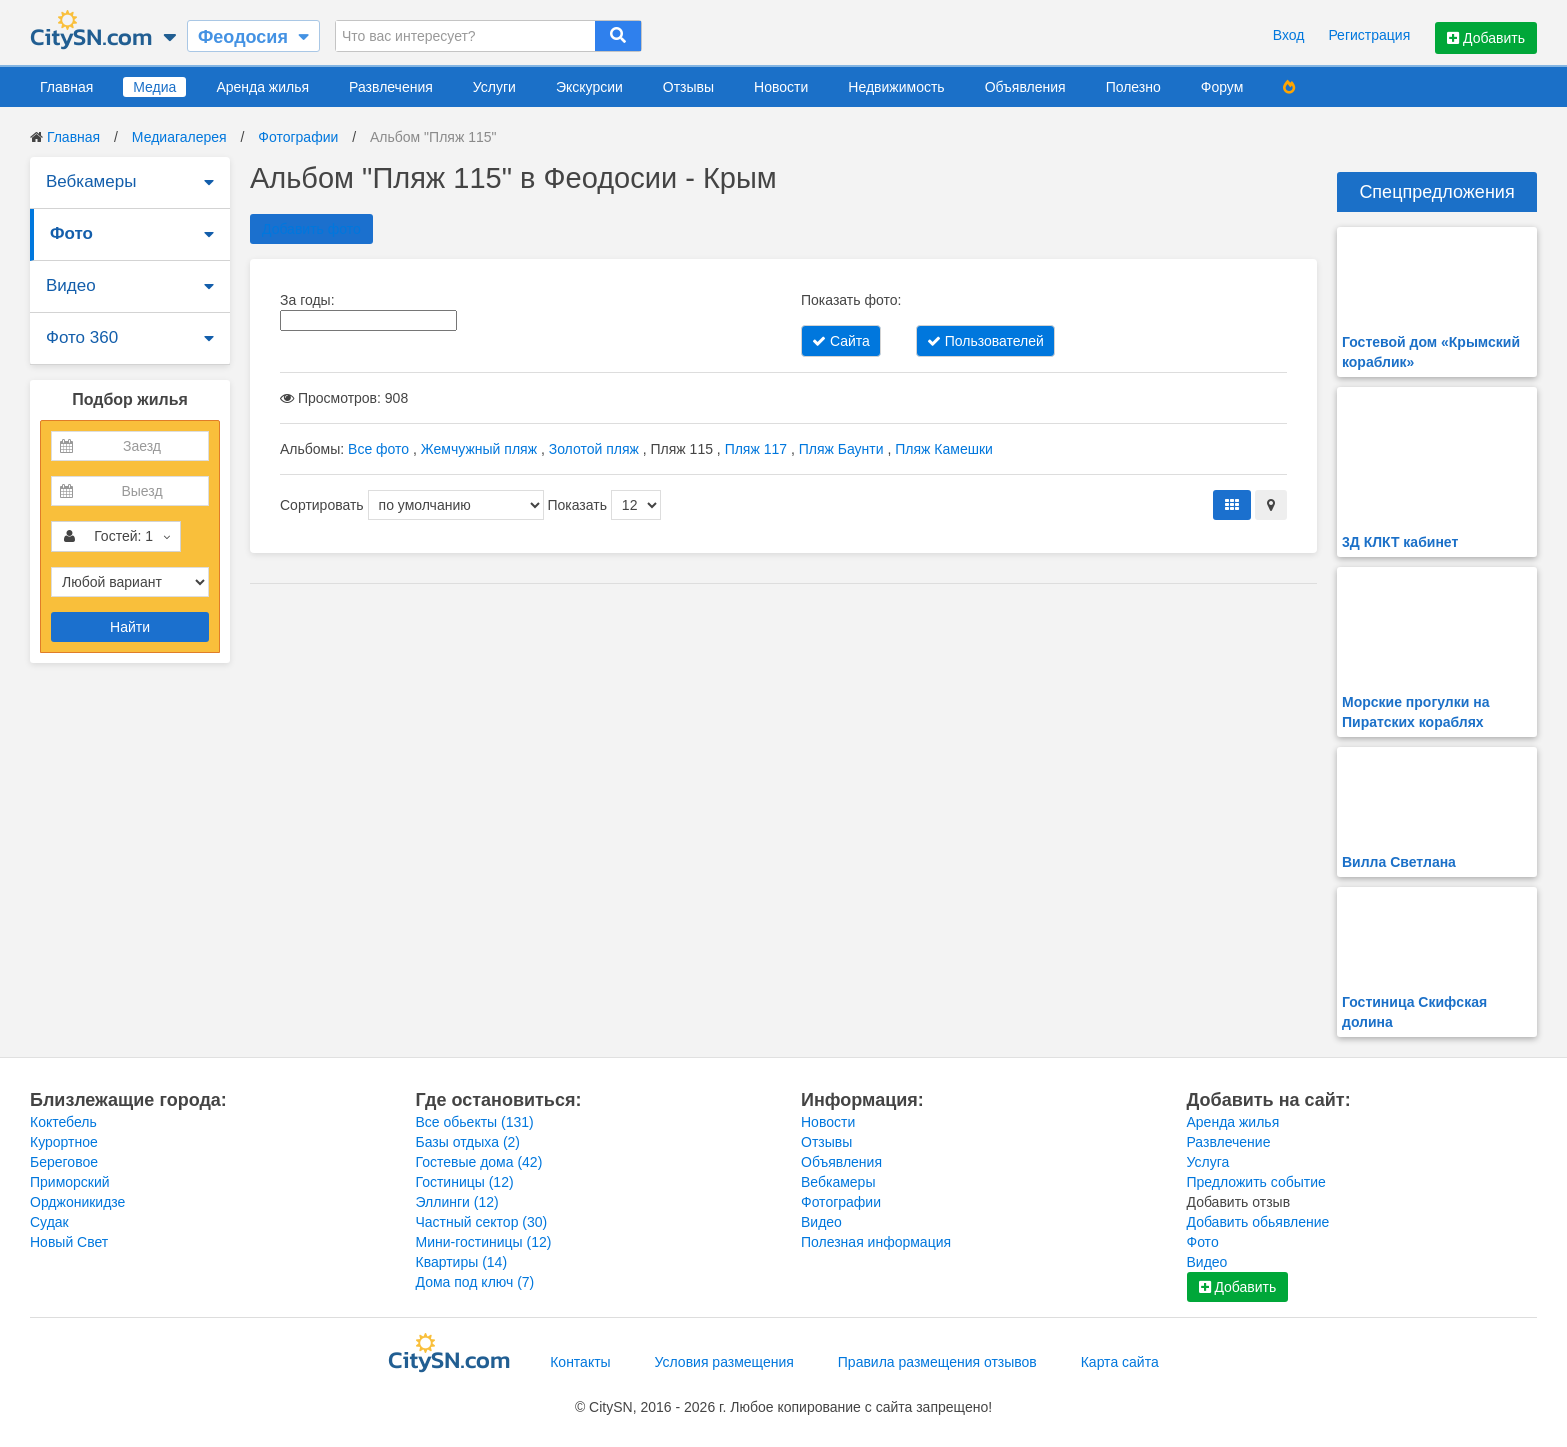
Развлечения (391, 87)
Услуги (494, 87)
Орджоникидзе (77, 1202)
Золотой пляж (594, 449)
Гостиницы (465, 1182)
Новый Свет (69, 1242)
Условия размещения (724, 1362)
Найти (130, 627)
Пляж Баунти (841, 449)
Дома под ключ (475, 1282)
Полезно (1133, 87)
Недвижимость (896, 87)
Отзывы (688, 87)
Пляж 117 (756, 449)
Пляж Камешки (944, 449)
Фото (71, 233)
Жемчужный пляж (479, 449)
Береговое (64, 1162)
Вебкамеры (91, 181)
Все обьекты (475, 1122)
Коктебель (63, 1122)
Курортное (64, 1142)
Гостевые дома (479, 1162)
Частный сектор (482, 1222)
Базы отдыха (468, 1142)
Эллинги (457, 1202)
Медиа (154, 87)
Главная (66, 87)
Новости (781, 87)
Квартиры (462, 1262)
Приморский (70, 1182)
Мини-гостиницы (484, 1242)
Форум (1222, 87)
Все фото (378, 449)
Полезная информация (876, 1242)
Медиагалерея (179, 137)
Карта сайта (1120, 1362)
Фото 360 (82, 337)
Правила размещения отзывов (937, 1362)
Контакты (580, 1362)
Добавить (1486, 38)
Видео (71, 285)
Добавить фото (311, 229)
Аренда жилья (262, 87)
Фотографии (298, 137)
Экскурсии (589, 87)
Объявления (1025, 87)
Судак (49, 1222)
